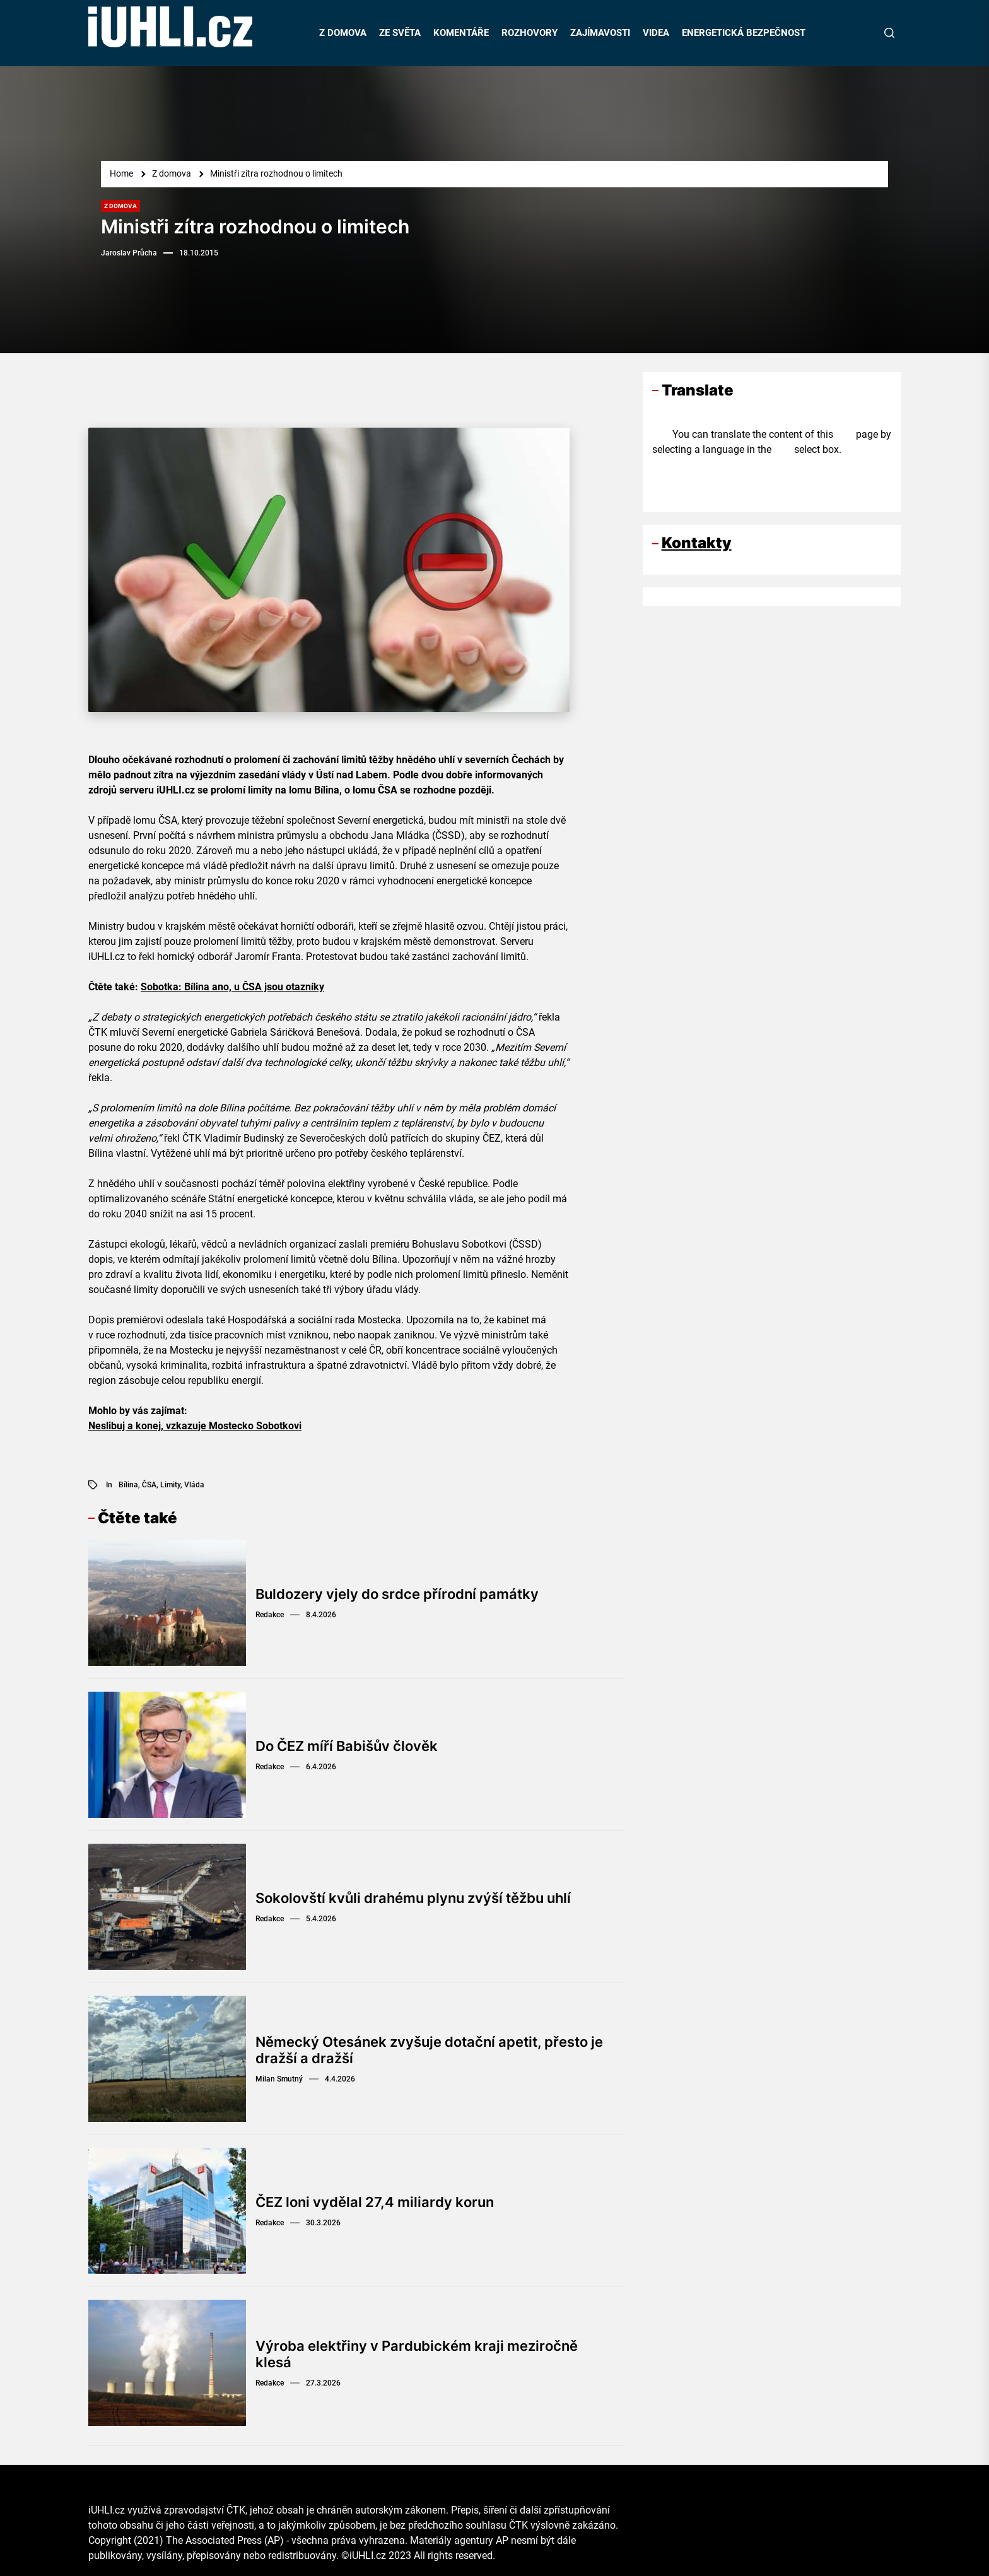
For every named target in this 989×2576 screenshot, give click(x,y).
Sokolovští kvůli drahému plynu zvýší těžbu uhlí (413, 1898)
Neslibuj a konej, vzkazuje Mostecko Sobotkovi (194, 1426)
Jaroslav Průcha (129, 253)
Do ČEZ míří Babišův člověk (346, 1746)
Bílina (128, 1484)
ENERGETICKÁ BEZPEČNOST (743, 32)
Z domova (120, 205)
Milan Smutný (279, 2079)
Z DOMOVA (342, 32)
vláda (194, 1484)
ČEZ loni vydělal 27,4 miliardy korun (374, 2202)
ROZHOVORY (529, 32)
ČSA (149, 1484)
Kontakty (697, 543)
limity (170, 1484)
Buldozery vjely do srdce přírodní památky (397, 1594)
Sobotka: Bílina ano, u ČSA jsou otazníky (232, 987)
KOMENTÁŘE (461, 32)
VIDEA (656, 32)
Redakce (269, 1614)
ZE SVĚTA (400, 32)
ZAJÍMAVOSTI (600, 32)
